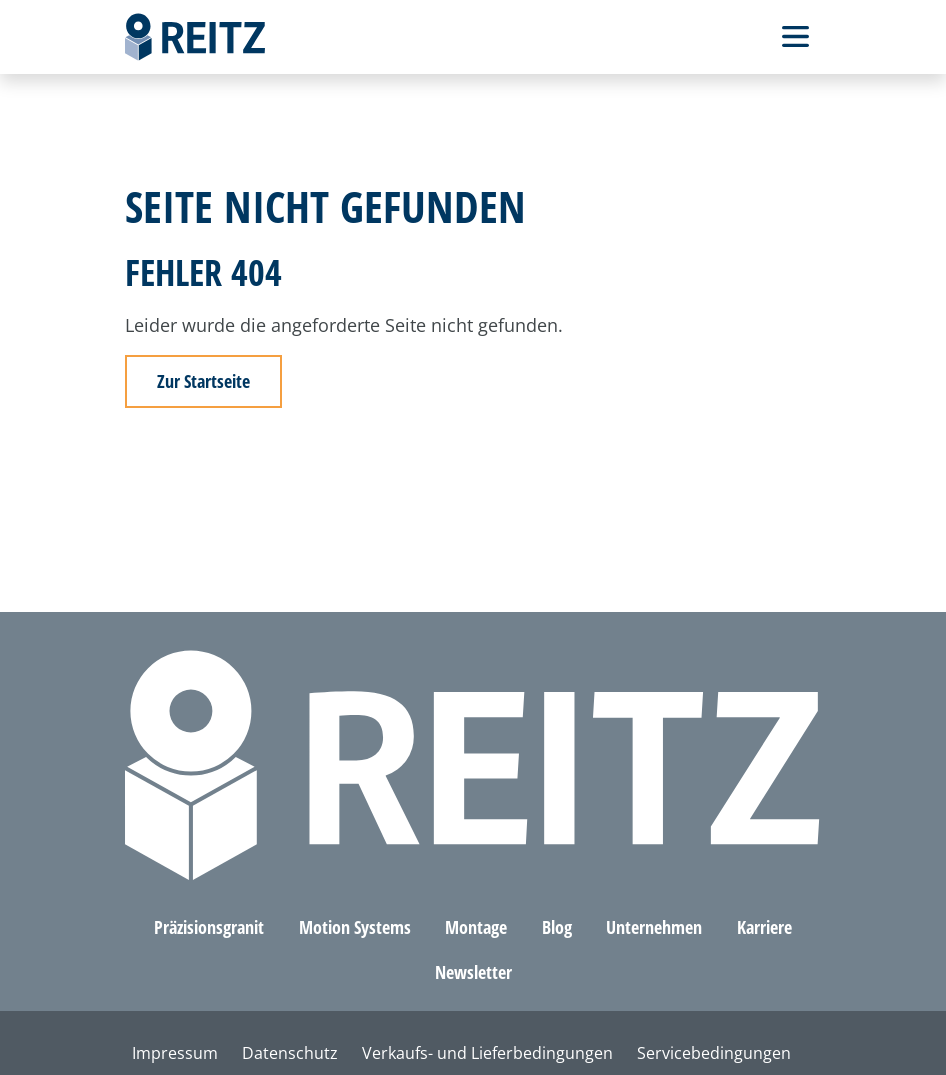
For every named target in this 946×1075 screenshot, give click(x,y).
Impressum (175, 1053)
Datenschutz (290, 1053)
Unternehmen (654, 927)
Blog (557, 927)
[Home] (195, 37)
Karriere (764, 927)
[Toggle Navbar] (795, 36)
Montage (476, 927)
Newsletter (473, 972)
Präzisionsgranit (209, 927)
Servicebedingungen (714, 1053)
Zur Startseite (203, 381)
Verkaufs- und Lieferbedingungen (487, 1053)
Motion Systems (355, 927)
